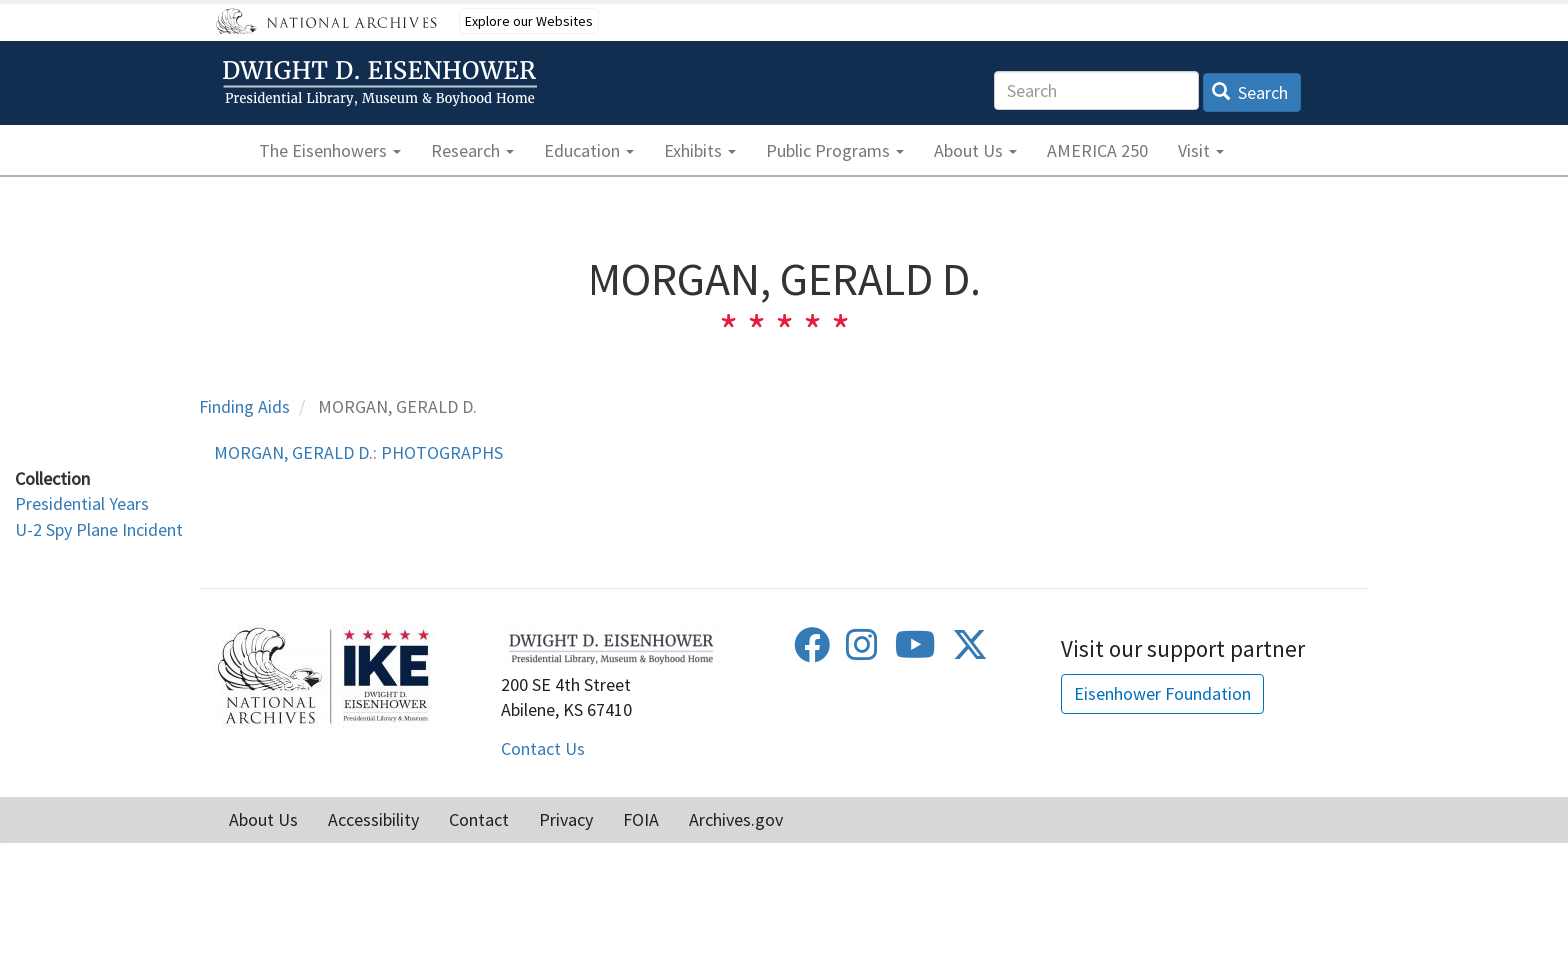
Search (1250, 92)
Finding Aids (244, 406)
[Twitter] (970, 651)
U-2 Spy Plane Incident (99, 529)
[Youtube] (915, 651)
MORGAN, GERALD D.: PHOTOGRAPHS (358, 452)
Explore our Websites (529, 21)
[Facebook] (812, 651)
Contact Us (543, 748)
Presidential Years (82, 503)
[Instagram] (862, 651)
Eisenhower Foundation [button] (1162, 693)
